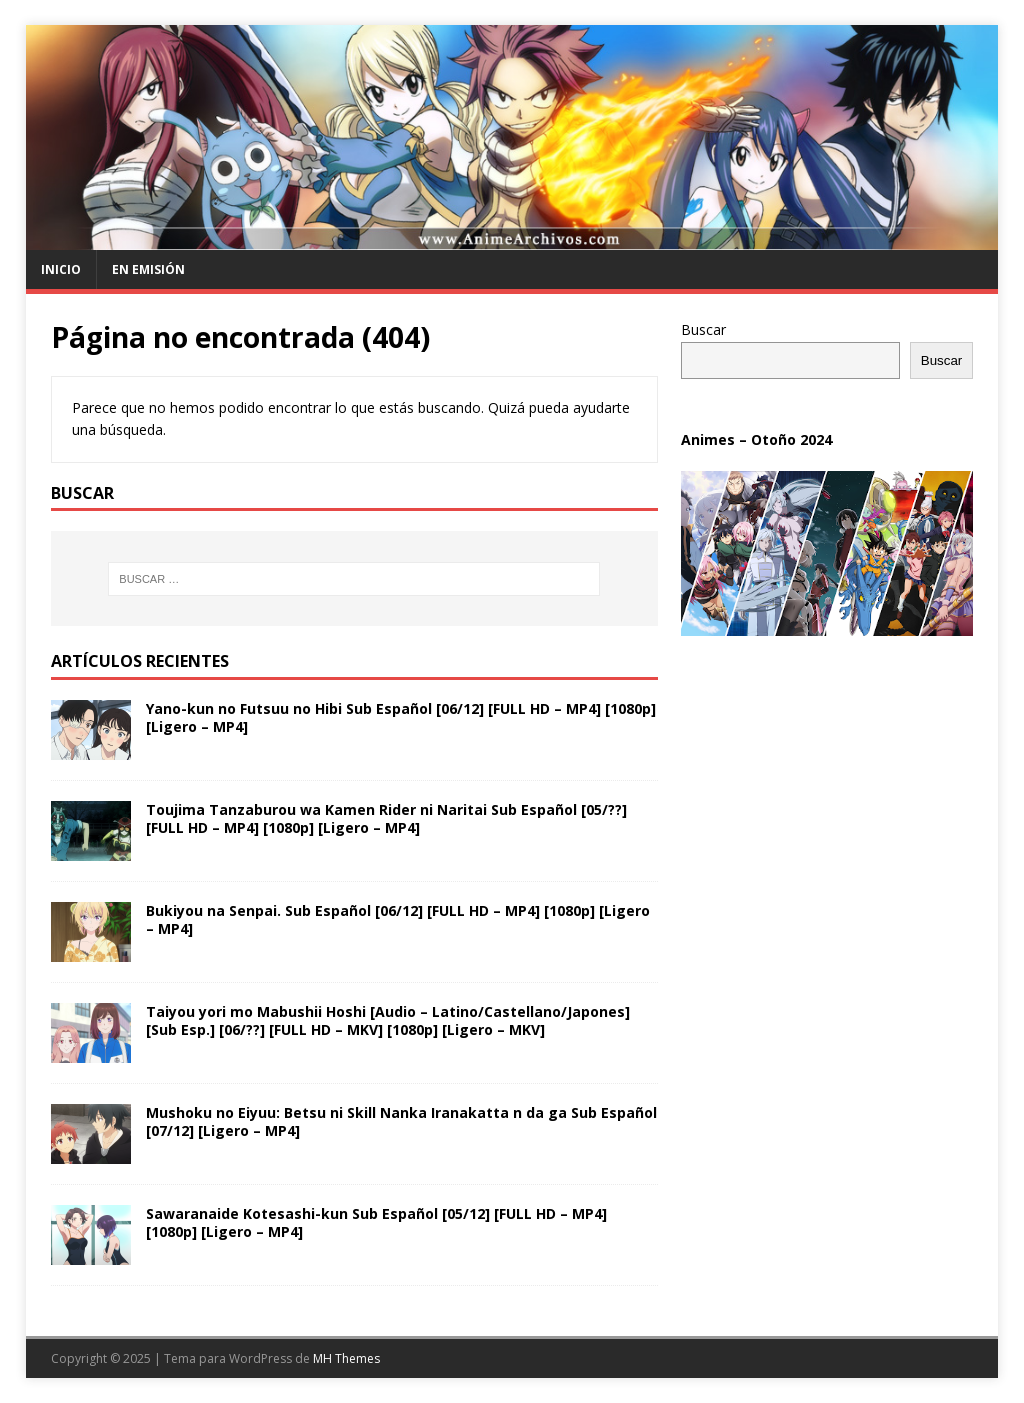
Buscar (703, 329)
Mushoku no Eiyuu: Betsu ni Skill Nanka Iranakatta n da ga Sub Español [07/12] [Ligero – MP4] (401, 1121)
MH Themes (346, 1358)
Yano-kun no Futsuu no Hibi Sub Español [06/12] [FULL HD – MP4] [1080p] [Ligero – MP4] (401, 717)
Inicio (61, 269)
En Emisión (148, 269)
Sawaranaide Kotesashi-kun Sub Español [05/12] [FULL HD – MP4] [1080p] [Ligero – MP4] (376, 1222)
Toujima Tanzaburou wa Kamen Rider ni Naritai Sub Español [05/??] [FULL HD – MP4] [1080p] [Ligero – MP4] (386, 818)
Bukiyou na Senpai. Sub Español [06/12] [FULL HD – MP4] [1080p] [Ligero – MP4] (398, 919)
